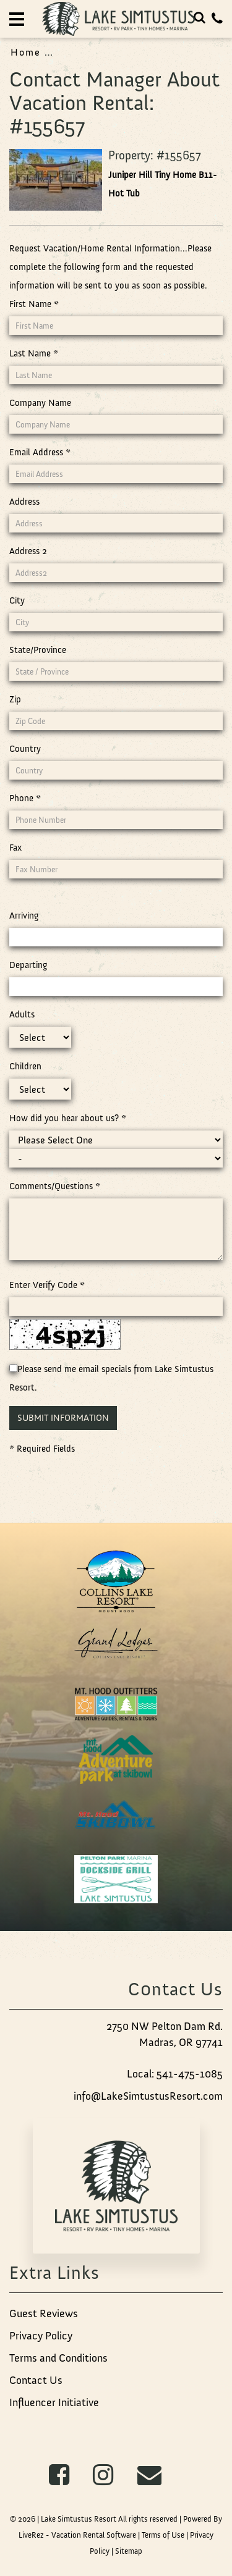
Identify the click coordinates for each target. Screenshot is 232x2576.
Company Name (40, 402)
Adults (22, 1014)
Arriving (23, 915)
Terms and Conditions (58, 2358)
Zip (15, 699)
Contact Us (35, 2380)
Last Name (33, 353)
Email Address (40, 452)
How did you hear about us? (67, 1118)
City (17, 600)
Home (26, 52)
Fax (15, 847)
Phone (25, 798)
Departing (28, 964)
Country (25, 748)
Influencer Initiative (54, 2402)
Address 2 (28, 551)
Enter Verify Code (47, 1284)
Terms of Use (163, 2535)
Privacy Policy (40, 2335)
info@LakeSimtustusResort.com (148, 2096)
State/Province (37, 649)
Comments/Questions (54, 1186)
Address (24, 501)
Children (25, 1066)
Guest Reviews (43, 2313)
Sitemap (128, 2551)
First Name (34, 303)
